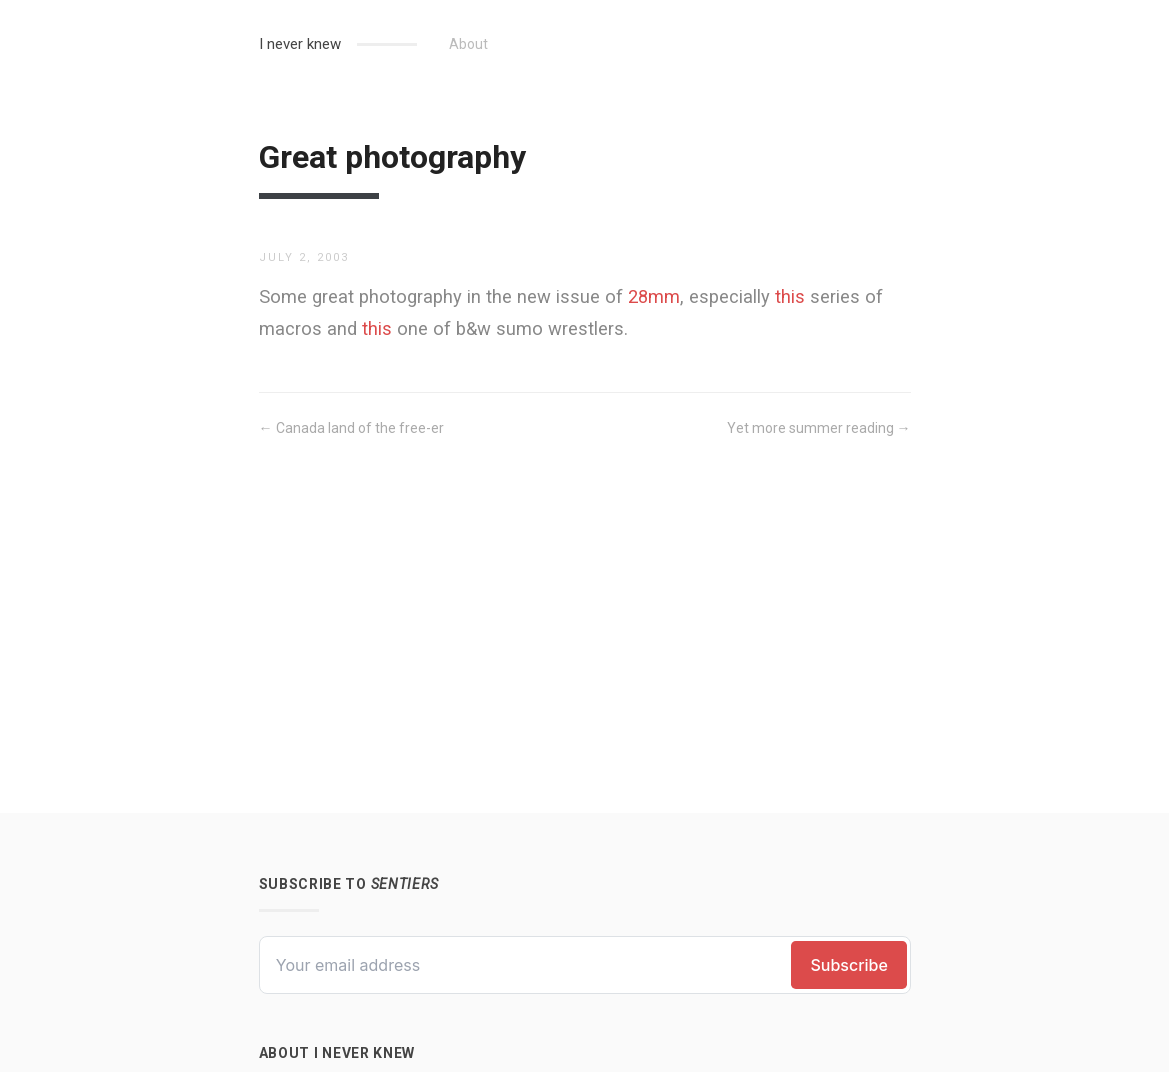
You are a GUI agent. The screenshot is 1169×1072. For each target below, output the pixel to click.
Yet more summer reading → (819, 428)
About (468, 44)
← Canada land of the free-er (351, 428)
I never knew (300, 44)
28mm (654, 296)
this (790, 296)
